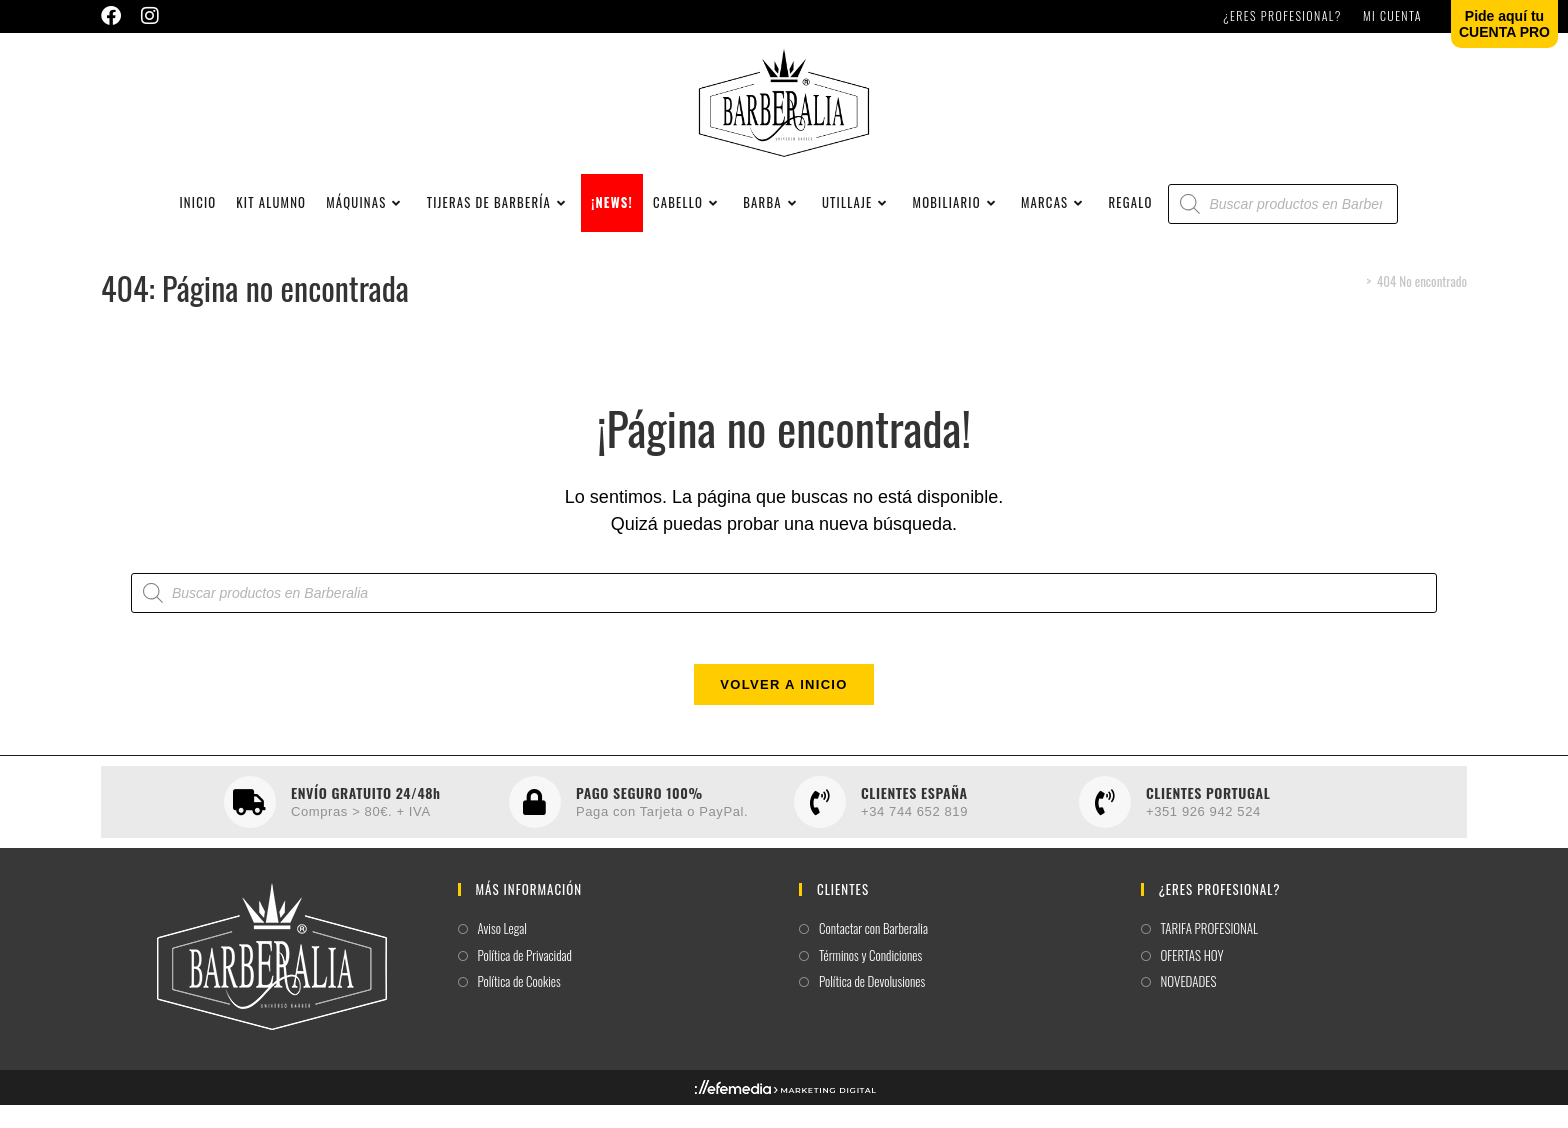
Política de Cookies (519, 1004)
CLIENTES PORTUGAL (1208, 814)
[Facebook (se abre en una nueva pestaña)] (116, 16)
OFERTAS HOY (1192, 977)
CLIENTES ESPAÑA (914, 814)
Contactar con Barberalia (873, 951)
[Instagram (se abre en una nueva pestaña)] (150, 16)
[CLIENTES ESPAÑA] (820, 825)
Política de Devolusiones (872, 1004)
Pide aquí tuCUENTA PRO (1504, 24)
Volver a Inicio (783, 707)
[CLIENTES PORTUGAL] (1105, 825)
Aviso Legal (502, 951)
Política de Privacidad (525, 977)
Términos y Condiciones (870, 977)
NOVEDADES (1189, 1004)
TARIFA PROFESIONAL (1210, 951)
